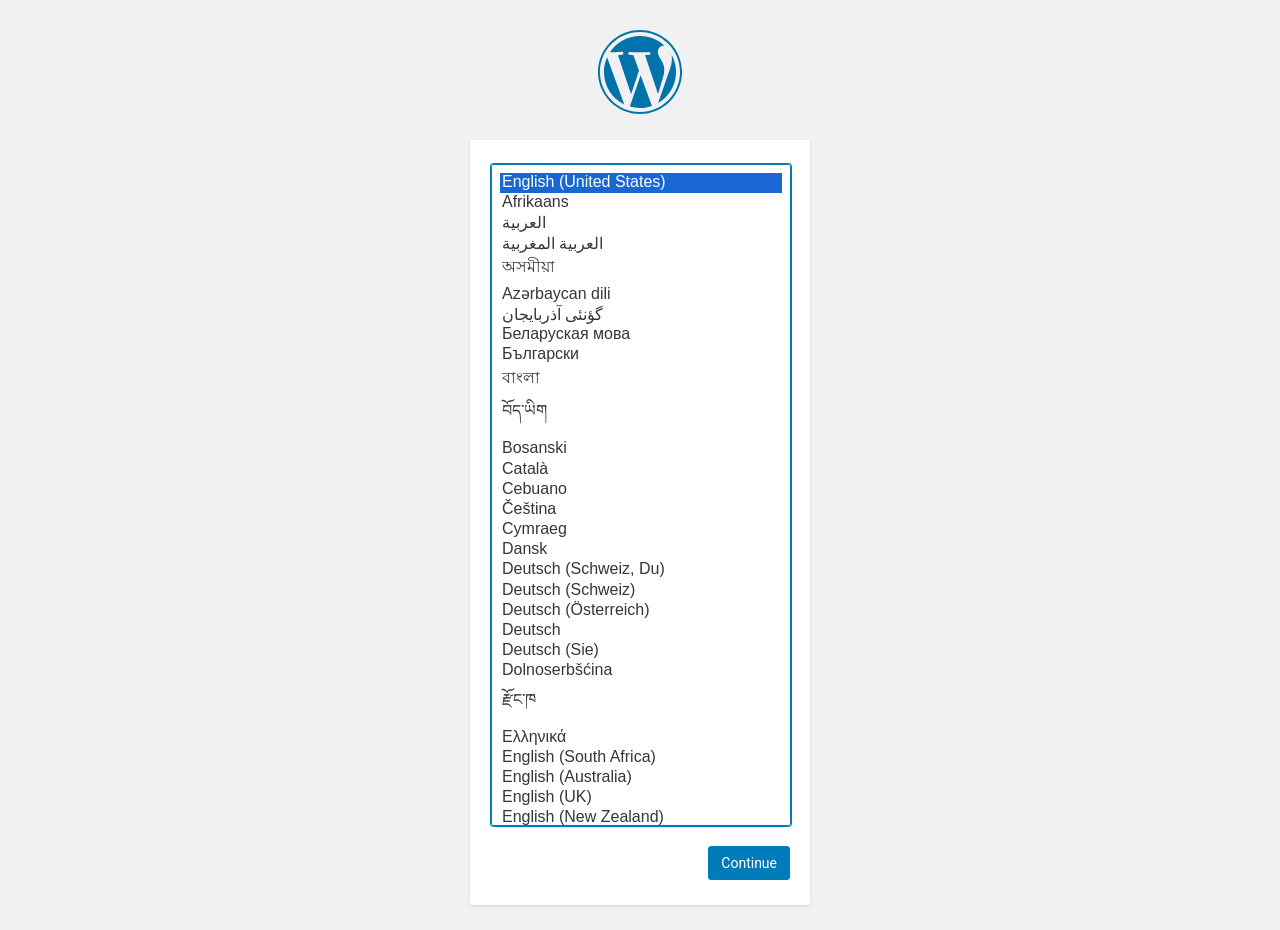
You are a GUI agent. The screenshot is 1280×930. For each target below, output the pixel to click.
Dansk (641, 550)
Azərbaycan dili (641, 293)
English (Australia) (641, 778)
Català (641, 470)
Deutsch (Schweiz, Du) (641, 570)
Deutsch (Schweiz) (641, 591)
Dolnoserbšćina (641, 671)
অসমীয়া (641, 268)
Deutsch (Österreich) (641, 611)
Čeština (641, 510)
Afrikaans (641, 203)
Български (641, 355)
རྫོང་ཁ (641, 705)
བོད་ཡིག (641, 416)
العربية (641, 223)
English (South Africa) (641, 758)
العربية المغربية (641, 244)
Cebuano (641, 490)
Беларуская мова (641, 335)
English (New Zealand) (641, 818)
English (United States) (641, 183)
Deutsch (641, 631)
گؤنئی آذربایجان (641, 315)
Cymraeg (641, 530)
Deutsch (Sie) (641, 651)
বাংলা (641, 379)
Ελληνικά (641, 738)
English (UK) (641, 798)
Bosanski (641, 449)
